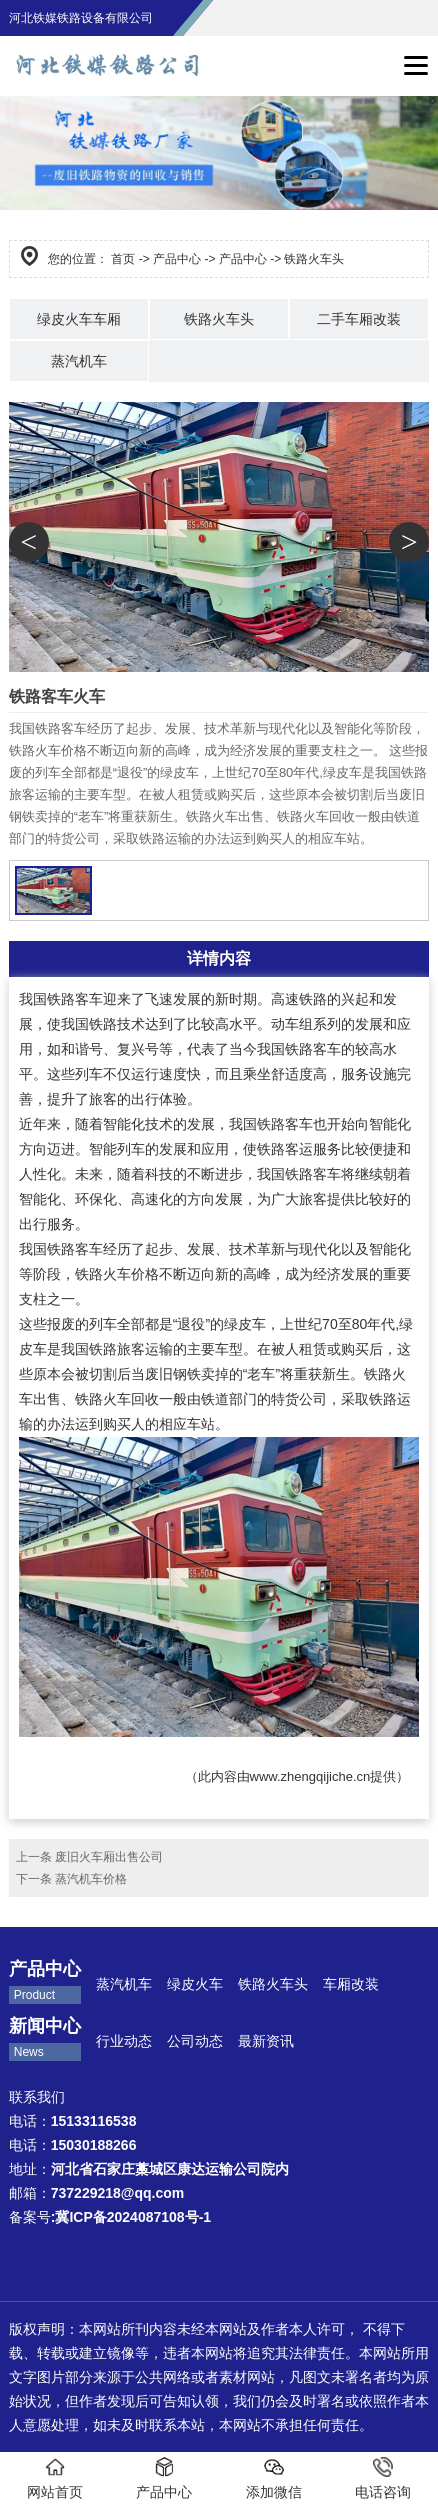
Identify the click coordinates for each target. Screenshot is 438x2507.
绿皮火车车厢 (79, 319)
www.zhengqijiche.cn (310, 1776)
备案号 (110, 2217)
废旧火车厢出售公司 (109, 1857)
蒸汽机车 (79, 361)
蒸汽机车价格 (91, 1879)
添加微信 (274, 2478)
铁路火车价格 (117, 1274)
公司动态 (195, 2041)
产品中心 (177, 259)
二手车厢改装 (359, 319)
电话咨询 (383, 2478)
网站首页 (55, 2478)
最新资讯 (266, 2041)
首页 (123, 259)
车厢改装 (353, 1984)
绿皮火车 (195, 1984)
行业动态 (124, 2041)
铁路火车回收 (117, 1399)
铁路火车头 (219, 319)
